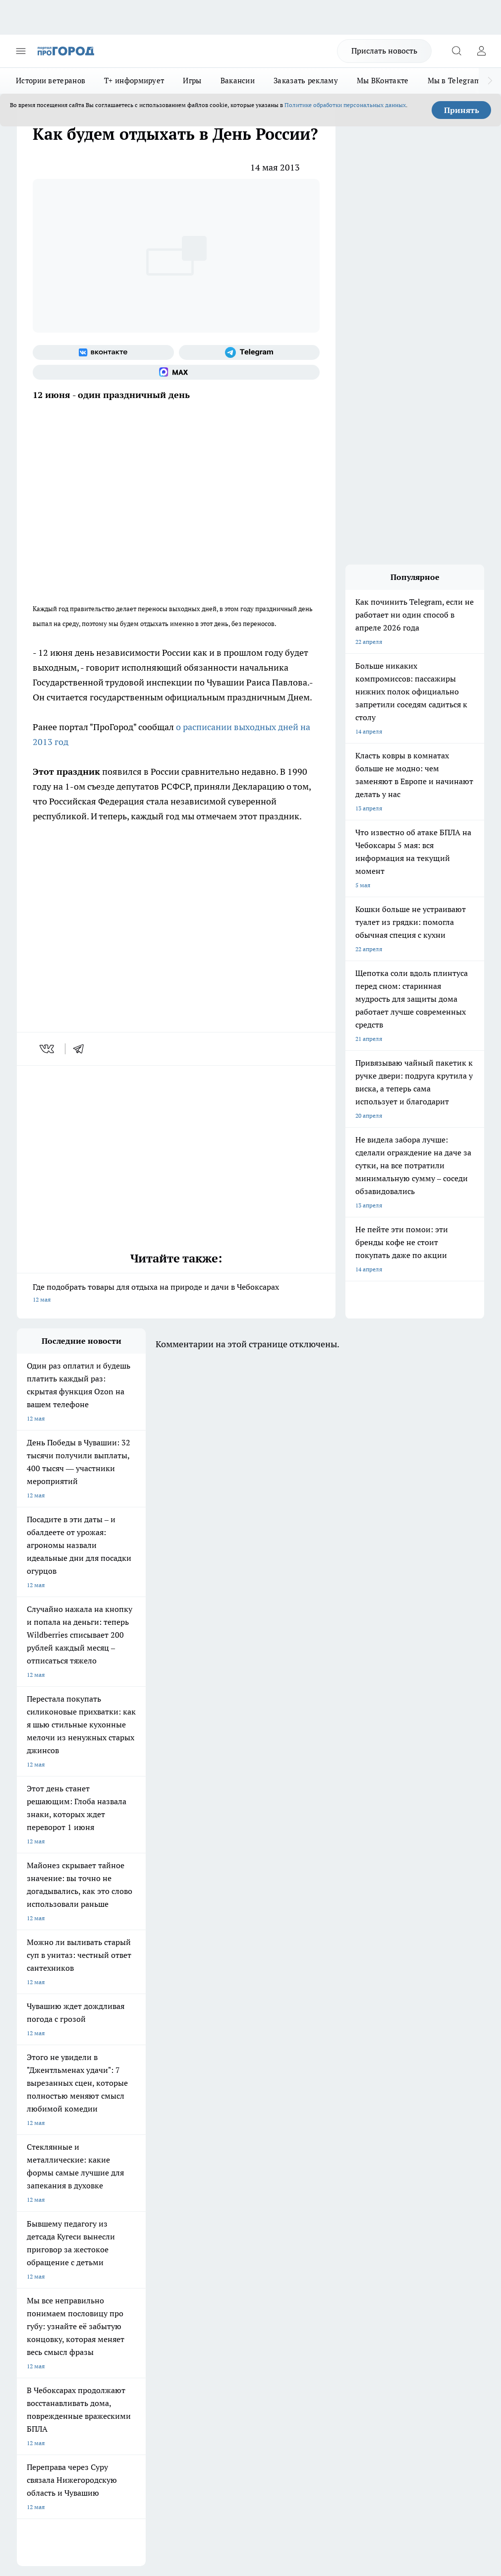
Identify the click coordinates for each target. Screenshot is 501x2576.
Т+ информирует (134, 80)
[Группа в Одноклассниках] (306, 2140)
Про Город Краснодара (49, 2173)
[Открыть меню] (21, 51)
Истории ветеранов (50, 80)
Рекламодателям (129, 2245)
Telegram (29, 2210)
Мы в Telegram (454, 80)
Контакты (208, 2210)
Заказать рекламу (306, 80)
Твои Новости (121, 2124)
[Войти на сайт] (481, 51)
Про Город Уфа (207, 2149)
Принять (461, 110)
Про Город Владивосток (220, 2161)
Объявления (33, 2223)
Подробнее (33, 2408)
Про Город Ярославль (217, 2136)
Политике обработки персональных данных (345, 105)
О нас (113, 2210)
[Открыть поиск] (456, 51)
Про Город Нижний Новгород (58, 2161)
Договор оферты (129, 2223)
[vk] (47, 1049)
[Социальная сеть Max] (176, 372)
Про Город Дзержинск (133, 2161)
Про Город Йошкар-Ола (220, 2124)
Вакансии (238, 80)
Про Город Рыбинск (129, 2149)
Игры (192, 80)
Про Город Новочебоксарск (55, 2124)
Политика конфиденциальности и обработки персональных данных (111, 2423)
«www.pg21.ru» (85, 2265)
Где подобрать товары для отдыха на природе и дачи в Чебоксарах (176, 1294)
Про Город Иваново (129, 2136)
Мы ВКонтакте (383, 80)
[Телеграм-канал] (249, 352)
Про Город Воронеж (44, 2136)
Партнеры (209, 2245)
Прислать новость (384, 51)
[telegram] (82, 1049)
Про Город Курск (40, 2149)
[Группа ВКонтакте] (103, 352)
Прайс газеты (36, 2245)
